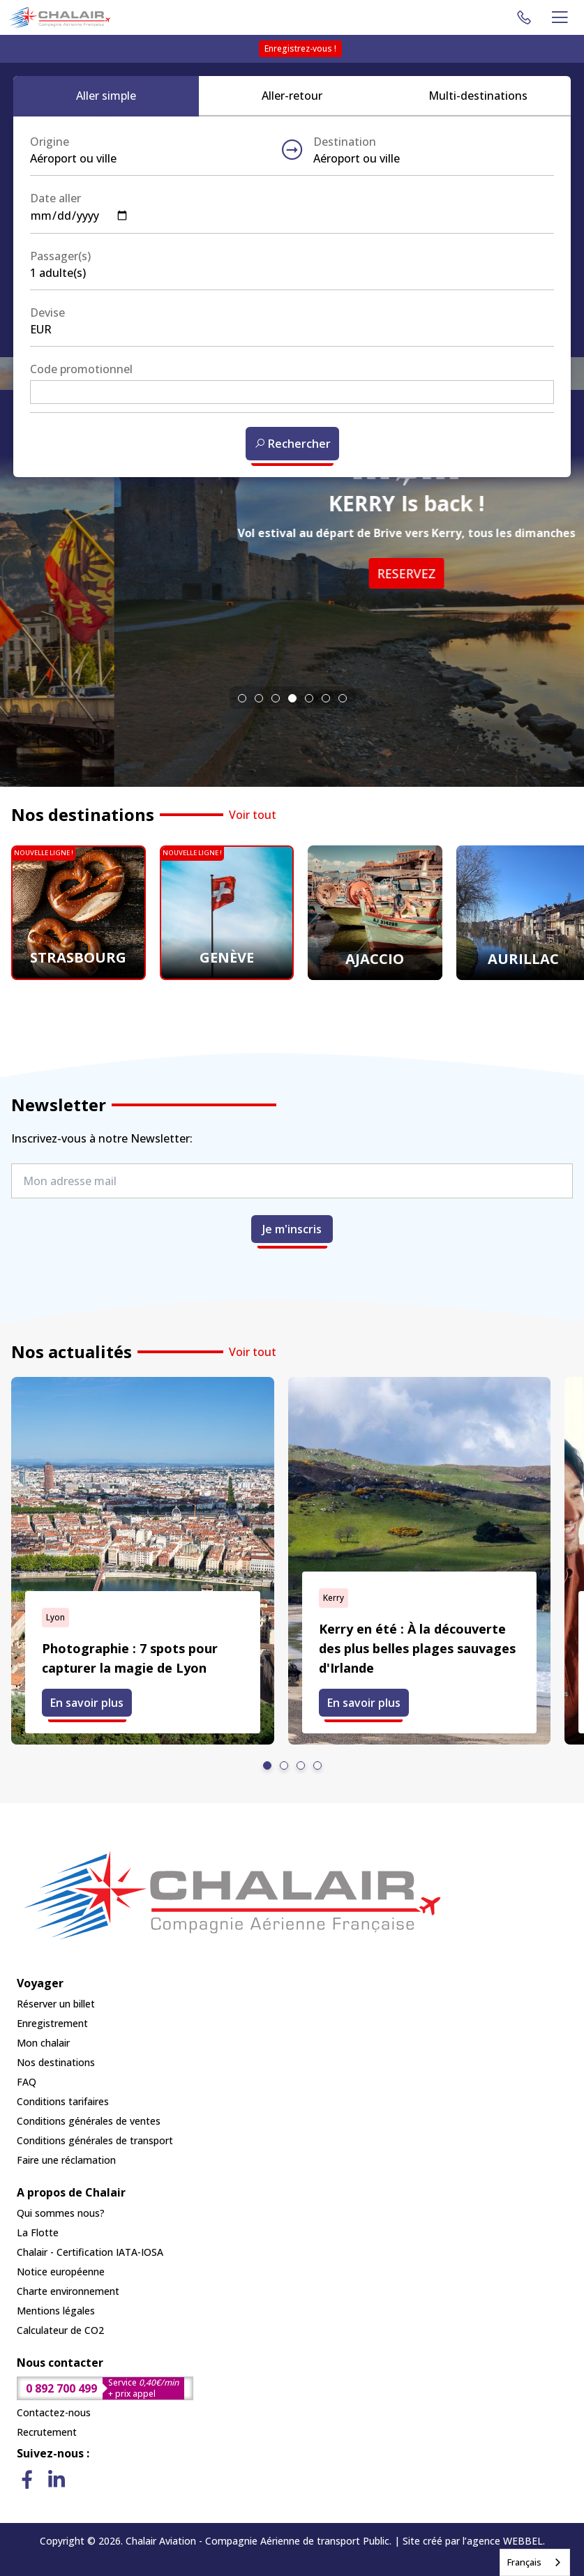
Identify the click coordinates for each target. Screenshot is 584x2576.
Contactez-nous (54, 2412)
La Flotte (38, 2232)
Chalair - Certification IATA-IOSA (90, 2252)
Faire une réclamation (66, 2160)
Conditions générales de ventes (88, 2120)
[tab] (242, 698)
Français (524, 2562)
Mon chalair (43, 2042)
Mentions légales (56, 2310)
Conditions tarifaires (63, 2101)
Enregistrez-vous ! (300, 48)
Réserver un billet (56, 2003)
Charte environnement (68, 2291)
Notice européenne (61, 2271)
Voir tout (252, 814)
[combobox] (535, 2562)
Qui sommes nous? (61, 2213)
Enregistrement (52, 2023)
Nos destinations (56, 2062)
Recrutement (47, 2432)
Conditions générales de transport (95, 2140)
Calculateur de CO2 (60, 2330)
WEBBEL (523, 2540)
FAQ (26, 2081)
